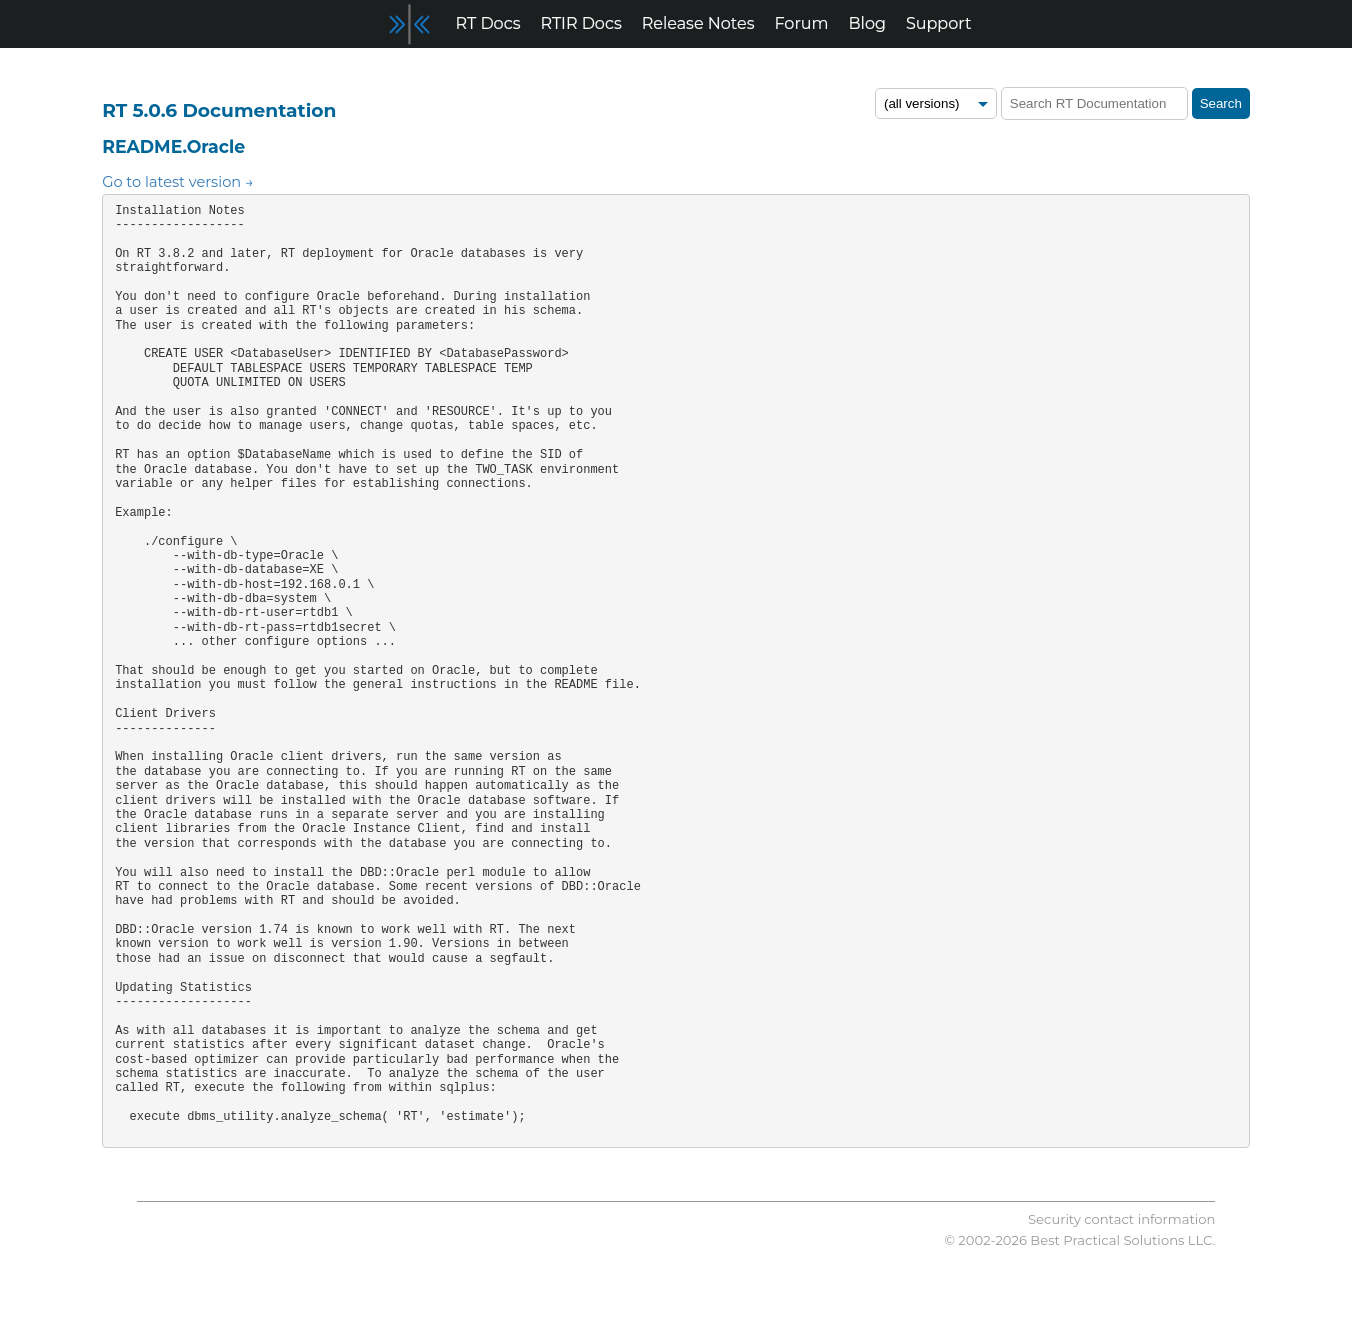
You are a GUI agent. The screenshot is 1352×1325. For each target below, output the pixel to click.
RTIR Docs (580, 23)
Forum (802, 23)
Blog (867, 23)
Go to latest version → (178, 182)
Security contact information (1121, 1219)
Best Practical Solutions (1107, 1240)
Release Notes (698, 23)
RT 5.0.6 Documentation (219, 110)
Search (1221, 103)
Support (938, 23)
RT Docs (488, 23)
